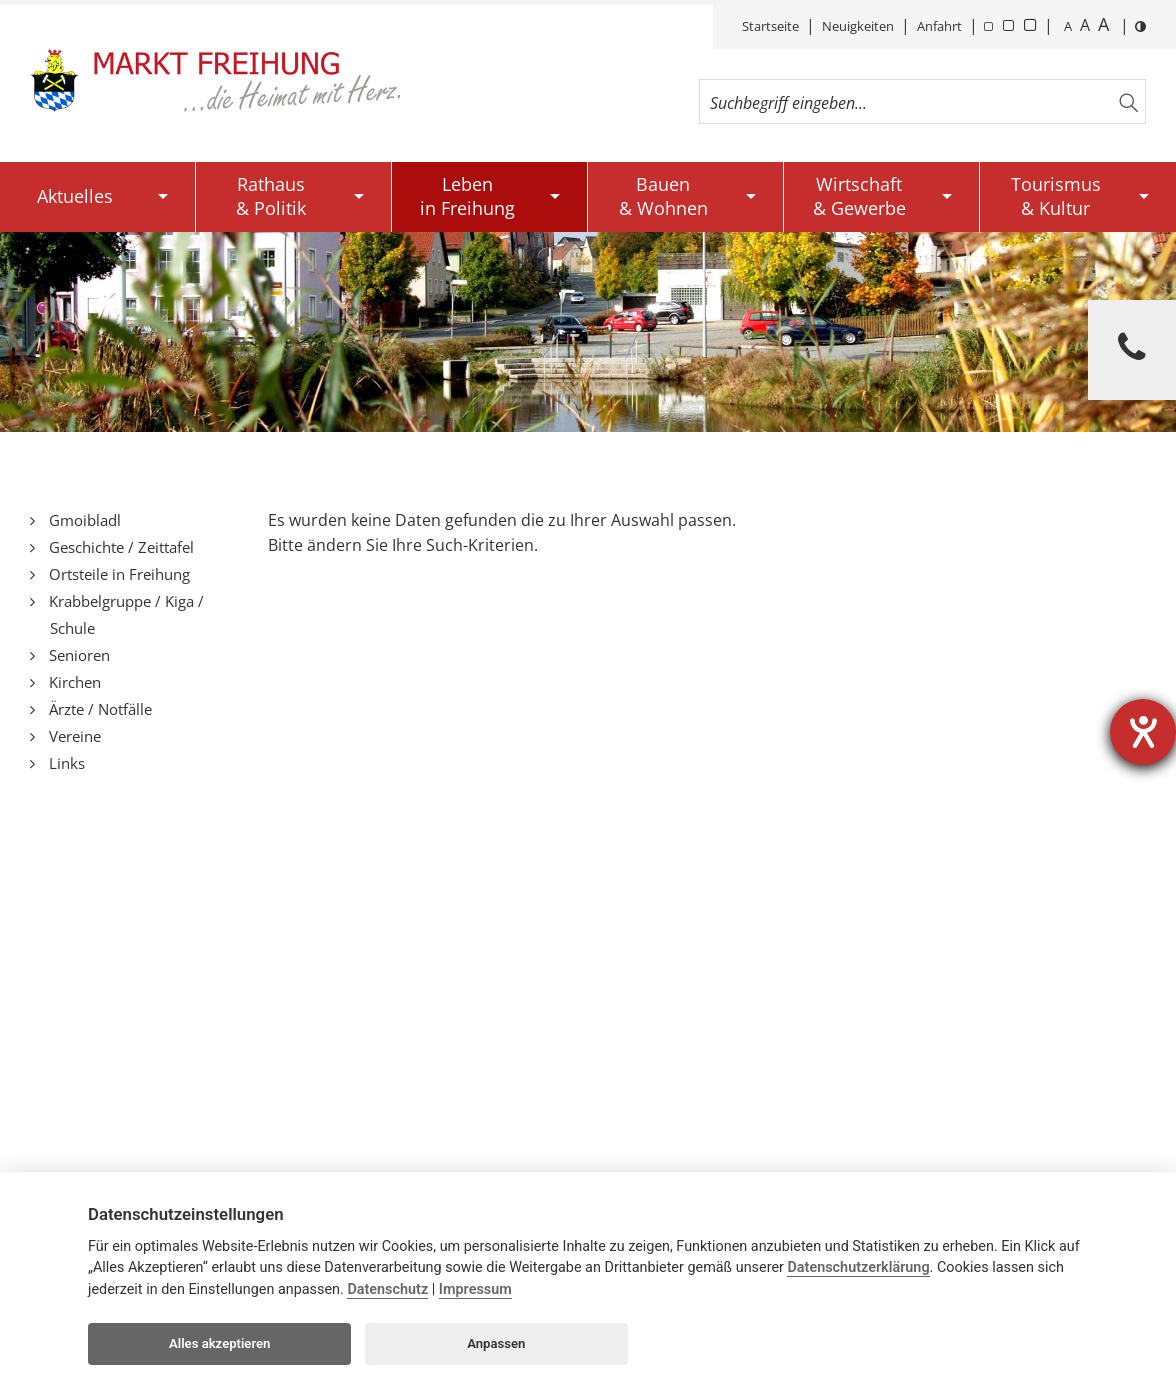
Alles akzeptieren (219, 1343)
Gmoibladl (83, 520)
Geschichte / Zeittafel (119, 547)
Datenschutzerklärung (858, 1267)
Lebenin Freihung (467, 195)
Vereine (73, 736)
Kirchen (73, 682)
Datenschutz (387, 1289)
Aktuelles (75, 196)
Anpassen (496, 1343)
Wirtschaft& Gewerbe (859, 195)
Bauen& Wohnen (663, 195)
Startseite (770, 26)
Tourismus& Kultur (1056, 195)
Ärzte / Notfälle (98, 709)
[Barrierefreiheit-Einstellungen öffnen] (1143, 732)
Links (65, 763)
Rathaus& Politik (271, 195)
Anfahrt (939, 26)
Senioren (77, 655)
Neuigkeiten (858, 26)
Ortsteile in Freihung (117, 574)
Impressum (475, 1289)
